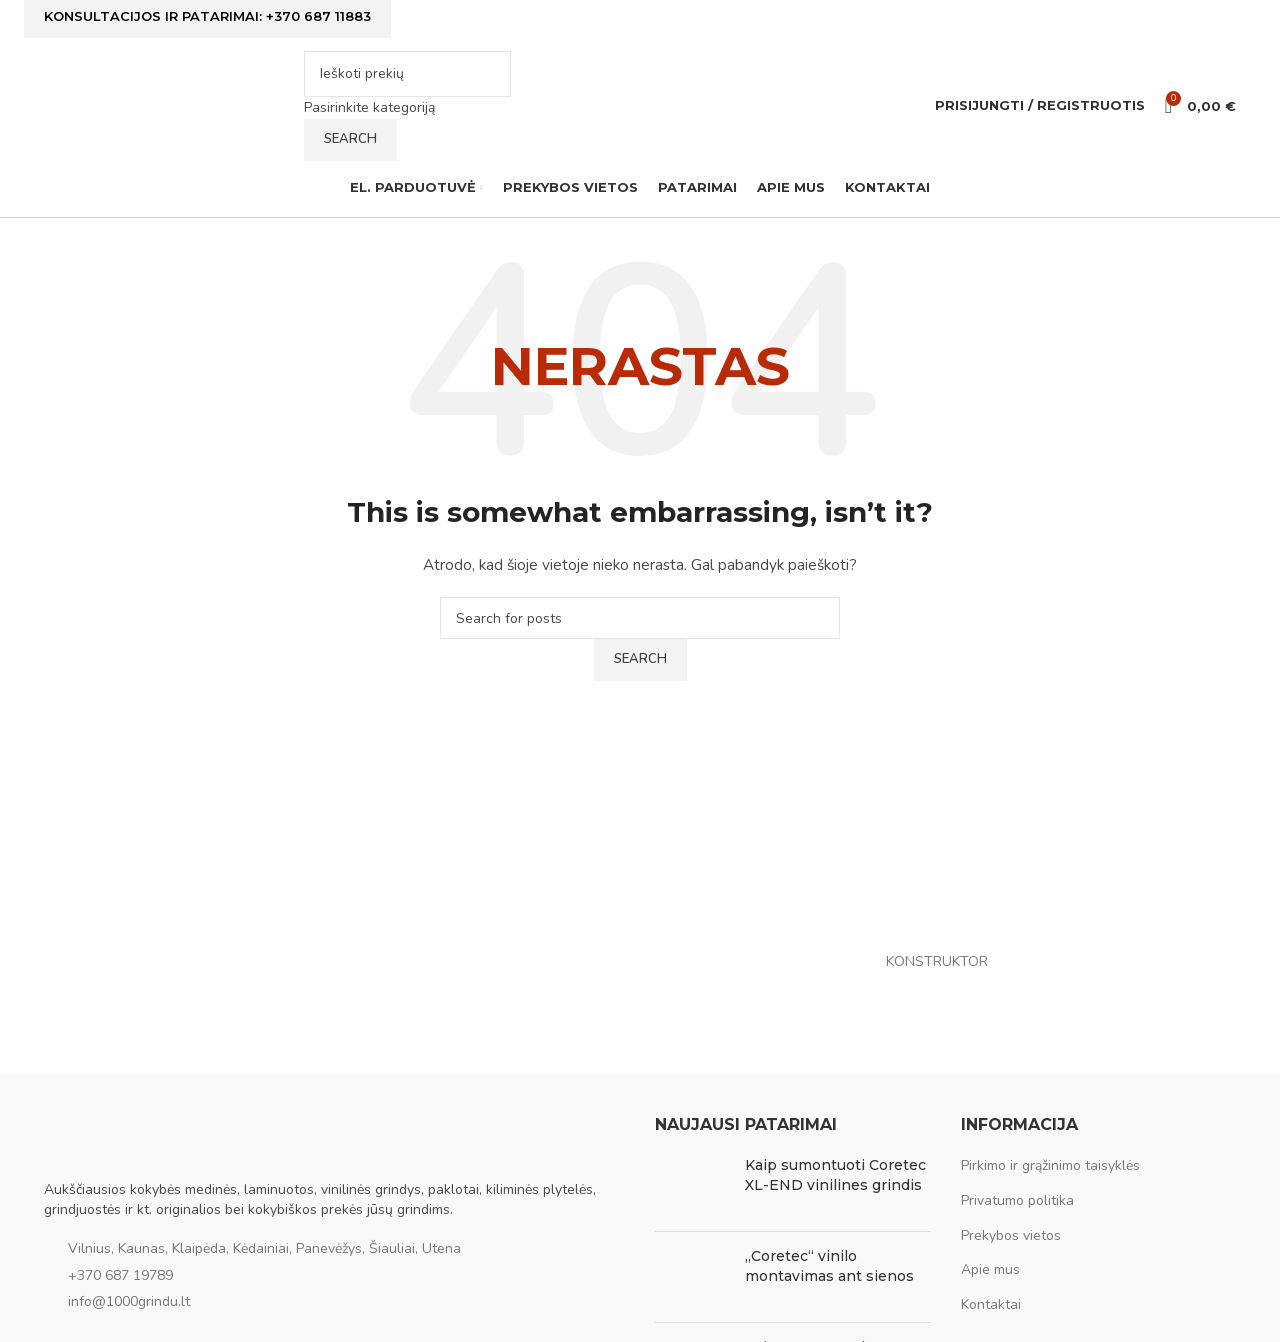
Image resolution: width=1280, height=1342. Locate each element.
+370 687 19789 (120, 1277)
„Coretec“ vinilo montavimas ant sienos (829, 1268)
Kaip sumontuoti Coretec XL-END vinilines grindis (835, 1177)
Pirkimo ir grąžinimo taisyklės (1050, 1167)
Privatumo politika (1017, 1202)
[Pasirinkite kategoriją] (407, 109)
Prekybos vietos (1011, 1236)
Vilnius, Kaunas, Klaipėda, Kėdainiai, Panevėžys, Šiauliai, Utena (264, 1250)
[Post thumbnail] (692, 1188)
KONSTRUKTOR (937, 962)
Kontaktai (991, 1306)
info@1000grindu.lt (129, 1303)
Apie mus (990, 1271)
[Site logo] (169, 105)
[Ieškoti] (407, 75)
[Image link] (144, 1137)
